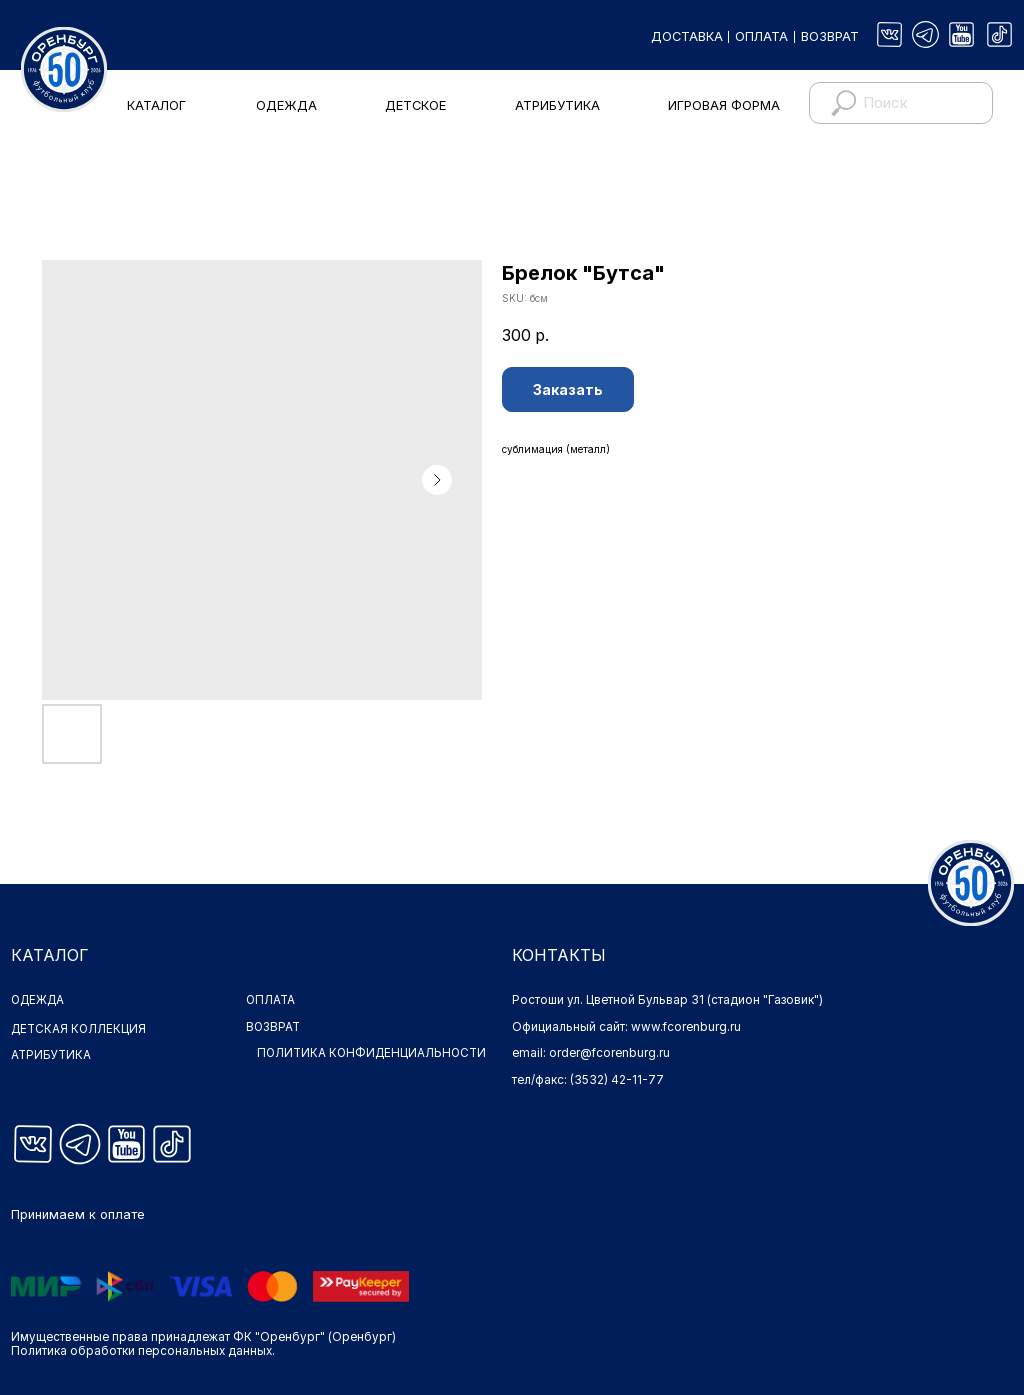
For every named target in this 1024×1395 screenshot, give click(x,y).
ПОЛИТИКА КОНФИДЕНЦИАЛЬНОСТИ (336, 1060)
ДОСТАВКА (687, 36)
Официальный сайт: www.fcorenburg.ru (626, 1027)
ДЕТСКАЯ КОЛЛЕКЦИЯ (79, 1029)
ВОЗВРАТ (830, 36)
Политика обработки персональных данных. (143, 1351)
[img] (889, 34)
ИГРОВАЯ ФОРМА (724, 105)
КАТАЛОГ (156, 105)
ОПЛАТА (761, 36)
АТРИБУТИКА (557, 105)
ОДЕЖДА (286, 105)
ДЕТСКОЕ (415, 105)
